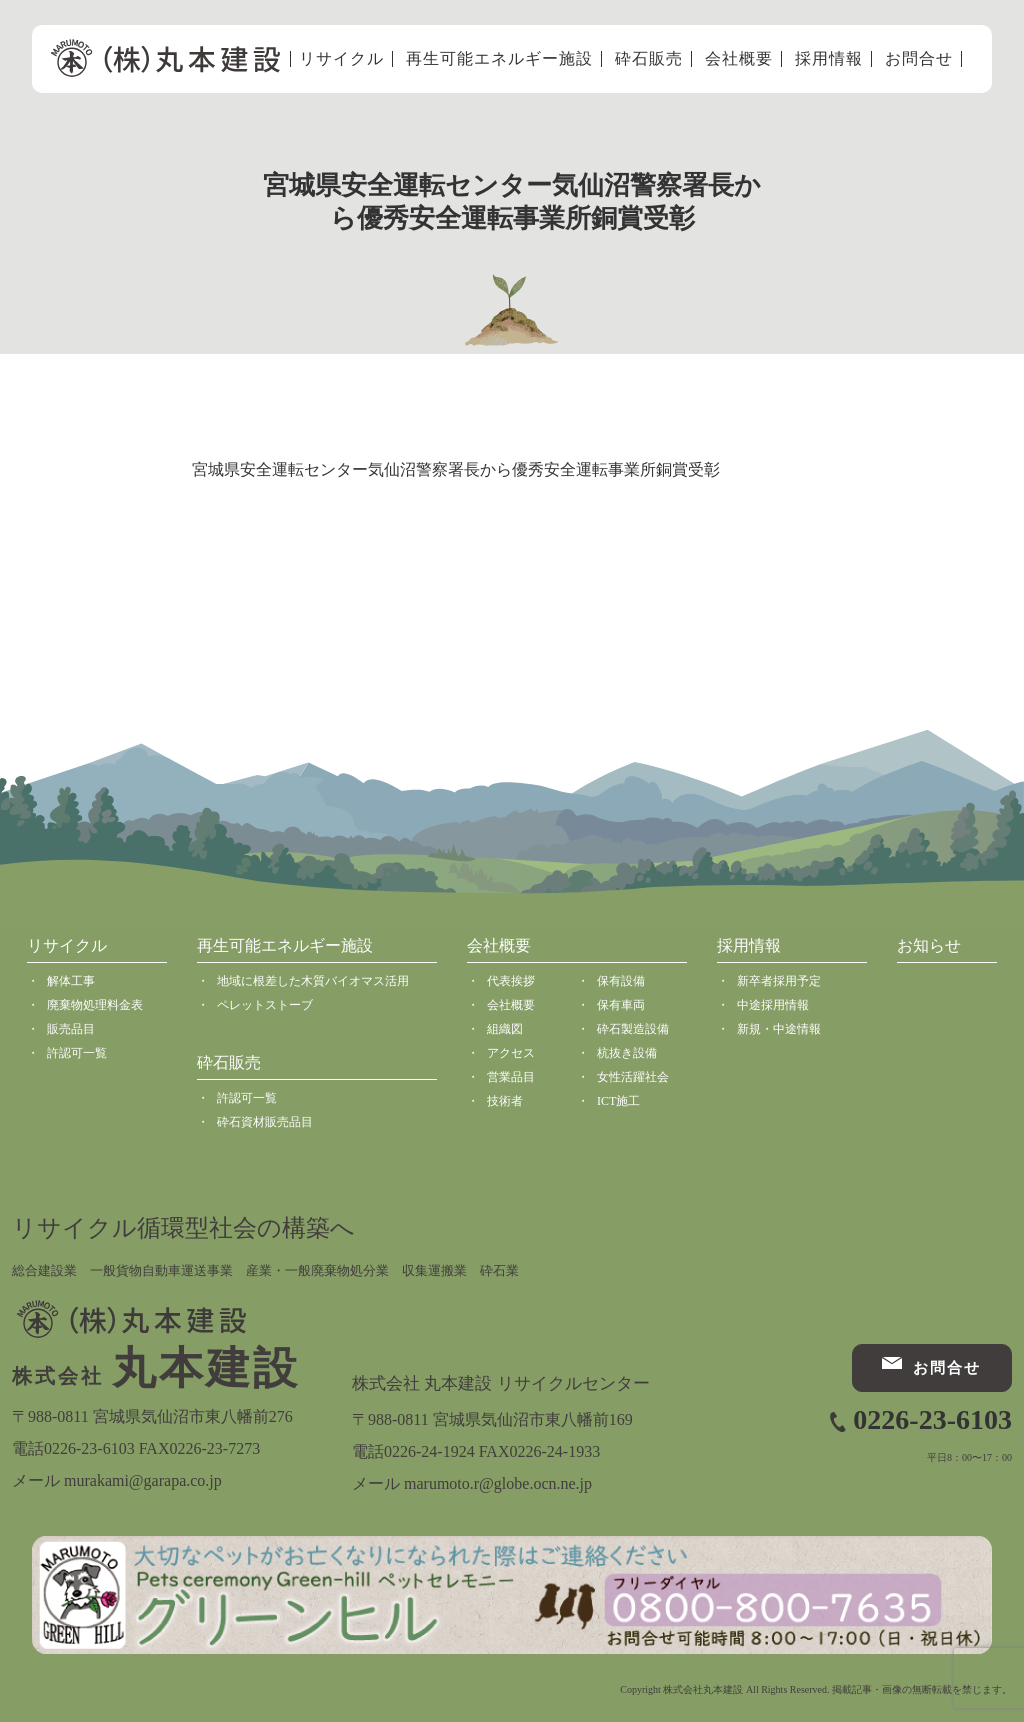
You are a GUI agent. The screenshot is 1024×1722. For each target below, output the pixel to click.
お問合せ (919, 59)
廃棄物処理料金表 (95, 1005)
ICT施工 (618, 1101)
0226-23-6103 (932, 1419)
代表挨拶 (511, 981)
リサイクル (341, 59)
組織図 (505, 1029)
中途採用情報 (773, 1005)
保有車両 (621, 1005)
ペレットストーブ (265, 1005)
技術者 (505, 1101)
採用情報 (829, 59)
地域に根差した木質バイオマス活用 (313, 981)
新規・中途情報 (779, 1029)
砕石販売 (649, 59)
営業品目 (511, 1077)
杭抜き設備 (627, 1053)
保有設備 (621, 981)
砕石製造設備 (633, 1029)
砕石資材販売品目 (265, 1122)
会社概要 (739, 59)
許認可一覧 (77, 1053)
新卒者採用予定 (779, 981)
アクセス (511, 1053)
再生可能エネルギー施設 (499, 59)
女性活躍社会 (633, 1077)
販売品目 (71, 1029)
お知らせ (929, 945)
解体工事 (71, 981)
